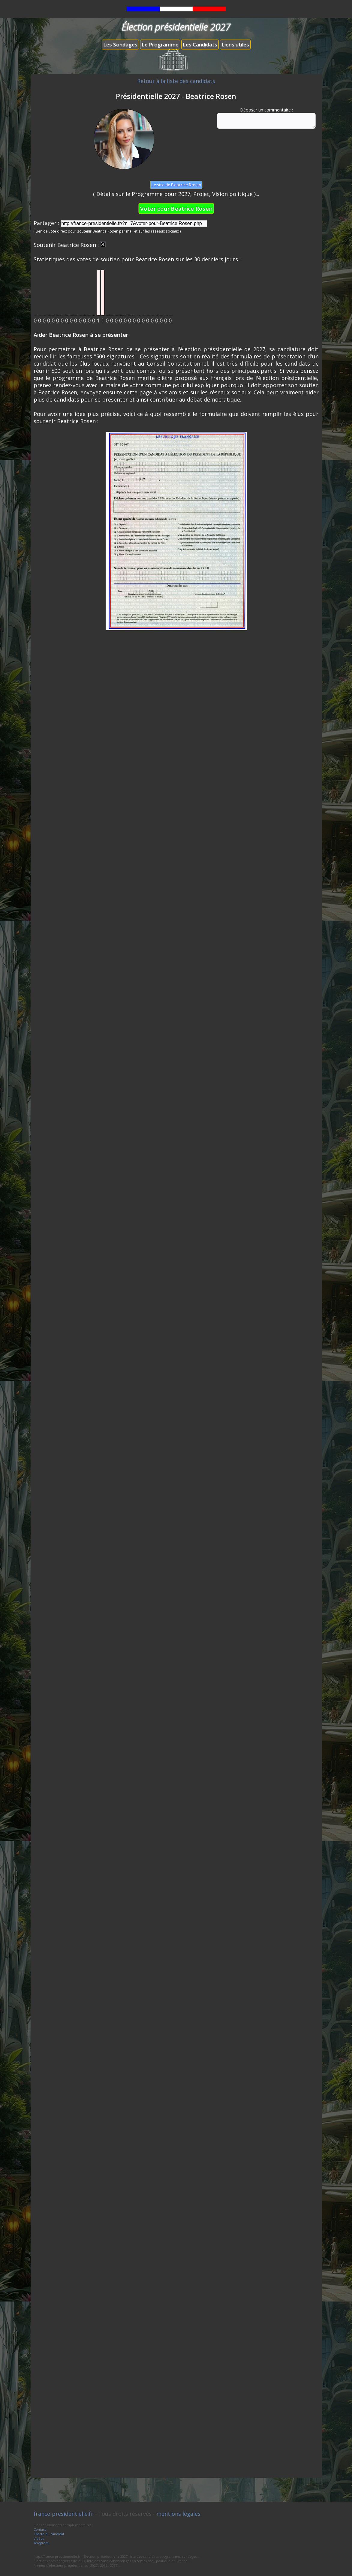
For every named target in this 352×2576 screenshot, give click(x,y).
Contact (40, 2529)
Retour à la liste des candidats (176, 81)
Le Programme (160, 44)
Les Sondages (120, 44)
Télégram (41, 2543)
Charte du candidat (49, 2534)
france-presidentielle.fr (63, 2513)
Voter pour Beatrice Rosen (176, 208)
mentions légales (178, 2513)
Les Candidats (200, 44)
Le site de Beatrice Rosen (176, 185)
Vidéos (39, 2538)
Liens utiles (235, 44)
